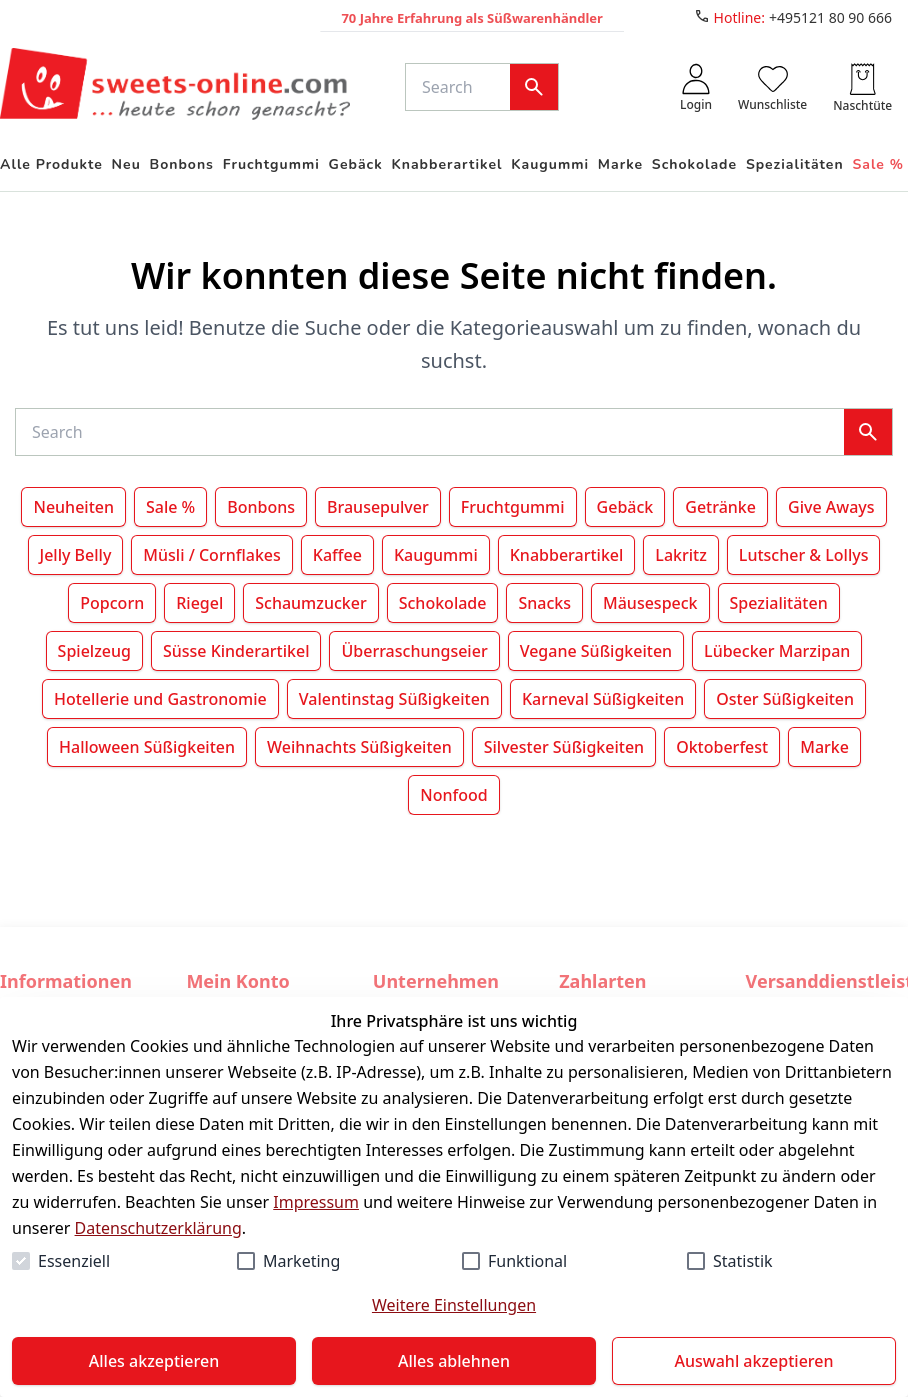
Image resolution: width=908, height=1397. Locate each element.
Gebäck (625, 507)
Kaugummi (436, 555)
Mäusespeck (650, 603)
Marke (824, 747)
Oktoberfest (722, 747)
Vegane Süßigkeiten (596, 651)
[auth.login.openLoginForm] (696, 87)
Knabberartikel (567, 555)
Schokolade (443, 603)
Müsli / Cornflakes (211, 555)
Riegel (199, 603)
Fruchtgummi (513, 507)
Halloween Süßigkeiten (147, 747)
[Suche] (462, 87)
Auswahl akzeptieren (754, 1361)
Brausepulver (378, 507)
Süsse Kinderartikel (236, 651)
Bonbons (261, 507)
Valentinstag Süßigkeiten (394, 699)
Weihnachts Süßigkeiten (359, 747)
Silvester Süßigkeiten (564, 747)
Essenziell (74, 1261)
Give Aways (831, 507)
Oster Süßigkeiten (785, 699)
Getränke (720, 507)
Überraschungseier (414, 651)
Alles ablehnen (454, 1361)
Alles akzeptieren (154, 1361)
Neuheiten (73, 507)
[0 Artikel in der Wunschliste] (772, 87)
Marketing (301, 1261)
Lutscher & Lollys (804, 555)
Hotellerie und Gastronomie (160, 699)
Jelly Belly (76, 555)
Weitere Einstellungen (454, 1305)
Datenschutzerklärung (158, 1228)
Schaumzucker (310, 603)
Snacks (544, 603)
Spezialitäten (779, 603)
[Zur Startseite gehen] (175, 87)
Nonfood (453, 795)
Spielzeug (94, 651)
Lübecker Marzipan (777, 651)
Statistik (743, 1261)
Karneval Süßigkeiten (603, 699)
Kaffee (337, 555)
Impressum (316, 1202)
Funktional (527, 1261)
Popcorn (112, 603)
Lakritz (681, 555)
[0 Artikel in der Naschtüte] (862, 87)
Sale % (170, 507)
